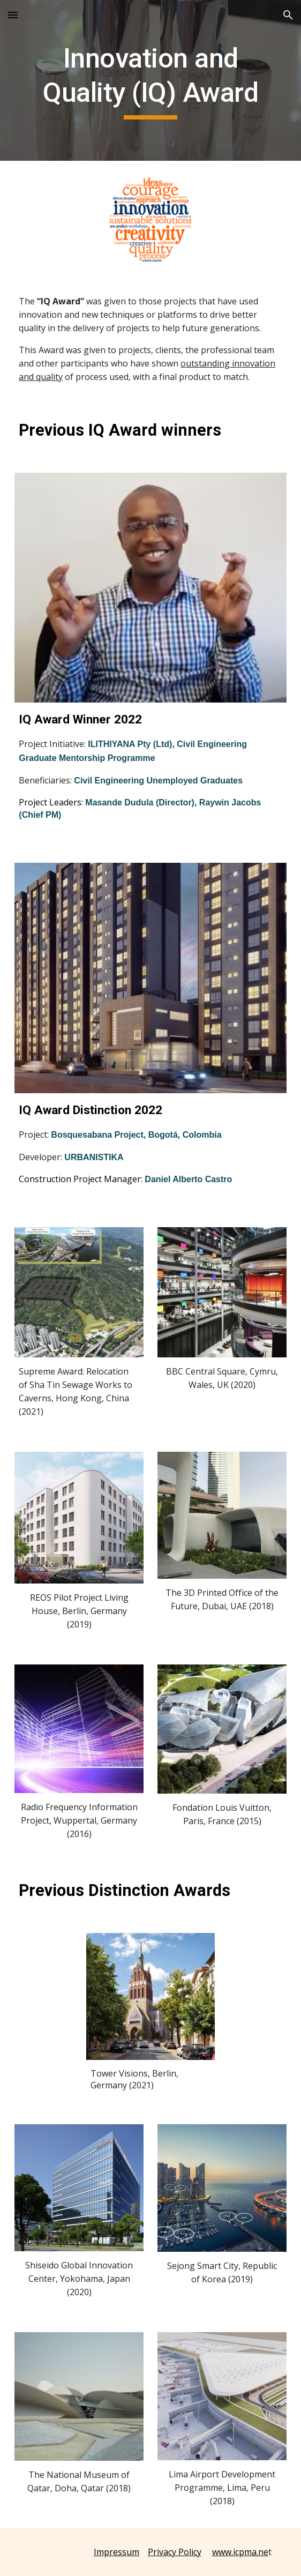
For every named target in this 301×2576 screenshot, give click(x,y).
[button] (13, 14)
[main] (150, 80)
